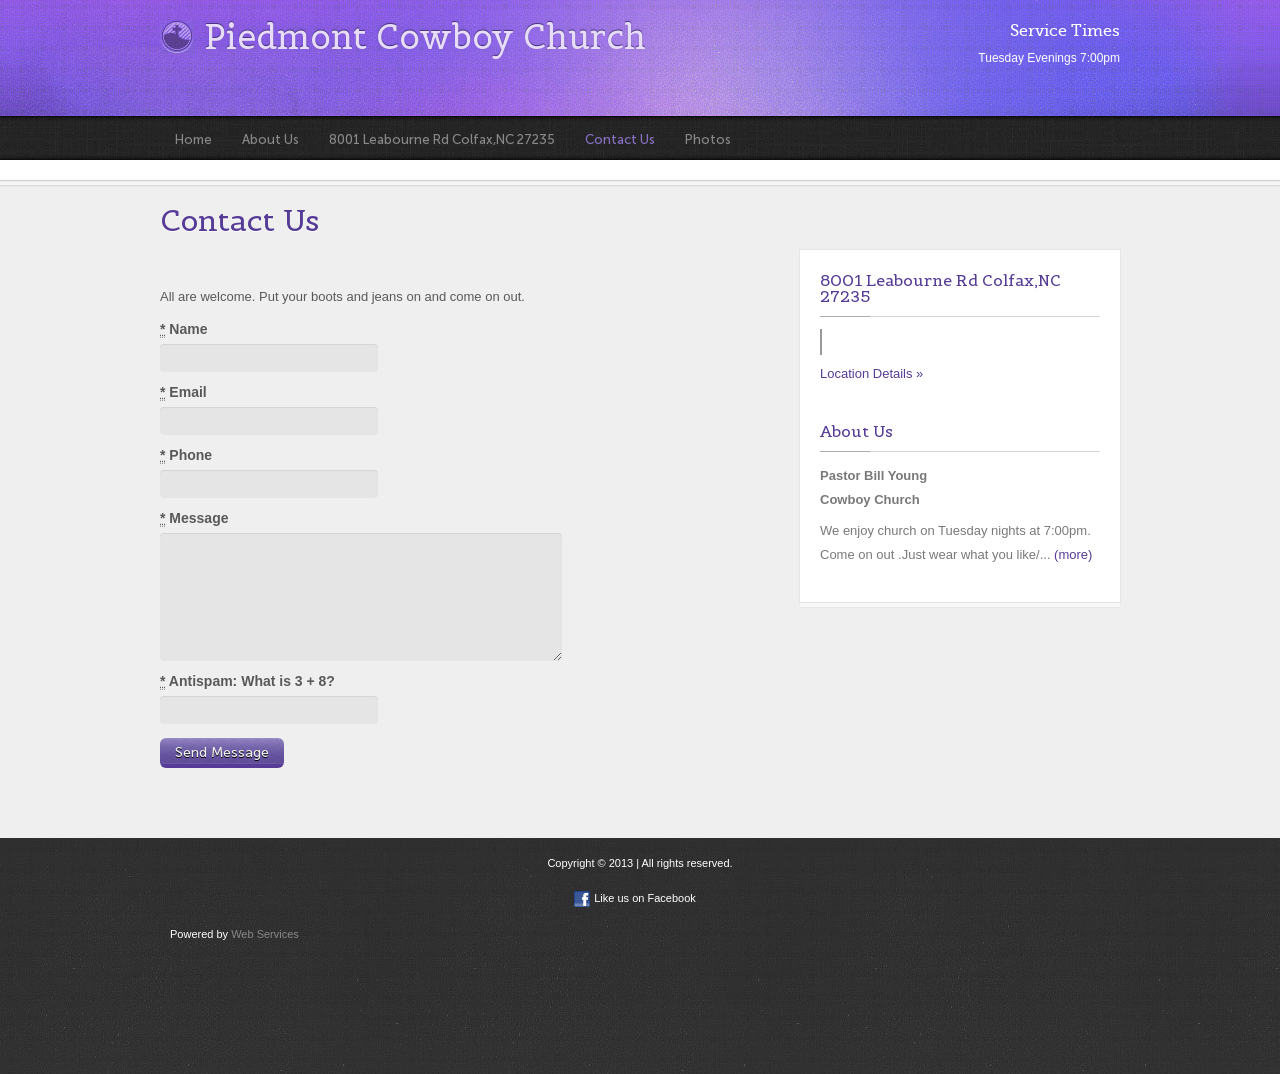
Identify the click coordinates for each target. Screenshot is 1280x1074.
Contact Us (620, 139)
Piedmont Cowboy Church (425, 36)
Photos (708, 139)
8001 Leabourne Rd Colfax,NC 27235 (442, 139)
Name (183, 329)
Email (183, 392)
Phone (186, 455)
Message (194, 518)
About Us (270, 139)
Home (193, 139)
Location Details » (871, 373)
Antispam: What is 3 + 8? (247, 681)
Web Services (265, 934)
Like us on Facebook (635, 898)
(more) (1073, 554)
